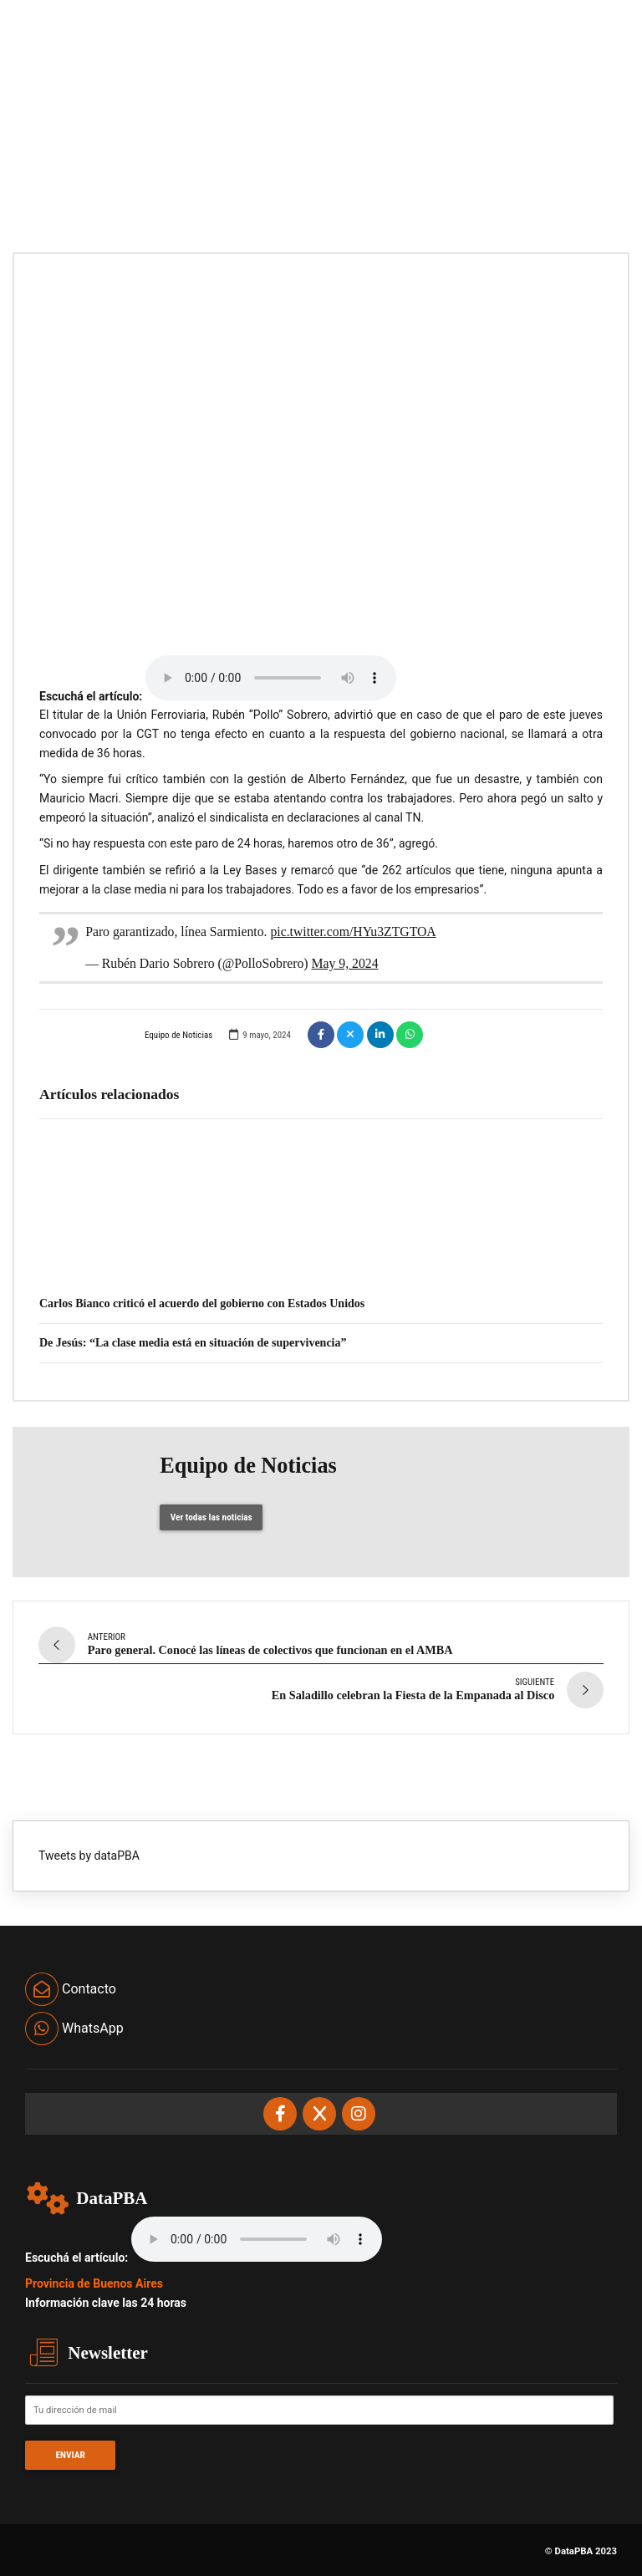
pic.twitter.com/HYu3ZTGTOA (353, 931)
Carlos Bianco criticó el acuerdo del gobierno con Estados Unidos (201, 1303)
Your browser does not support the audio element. (270, 677)
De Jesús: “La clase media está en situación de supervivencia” (192, 1342)
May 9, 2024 (345, 963)
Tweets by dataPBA (89, 1850)
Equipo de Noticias (125, 1034)
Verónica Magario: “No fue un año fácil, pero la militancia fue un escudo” (236, 1263)
